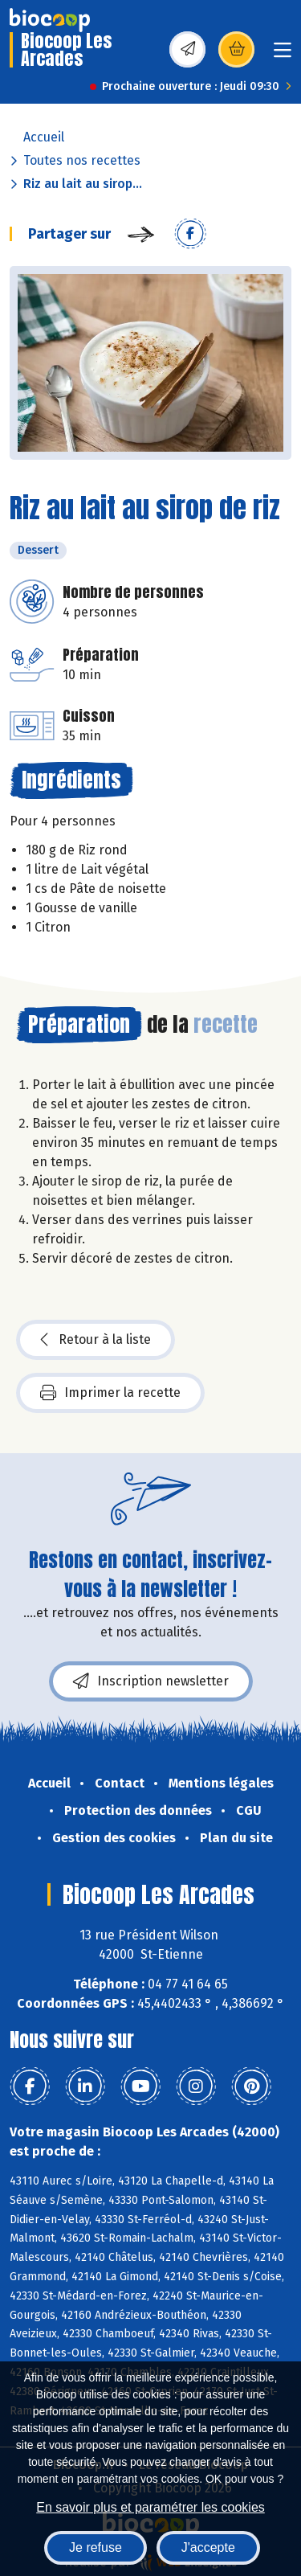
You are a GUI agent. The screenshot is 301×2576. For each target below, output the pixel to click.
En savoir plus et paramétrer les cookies (150, 2507)
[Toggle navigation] (282, 55)
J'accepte (208, 2547)
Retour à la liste (95, 1340)
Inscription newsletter (151, 1681)
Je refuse (95, 2547)
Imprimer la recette (110, 1393)
